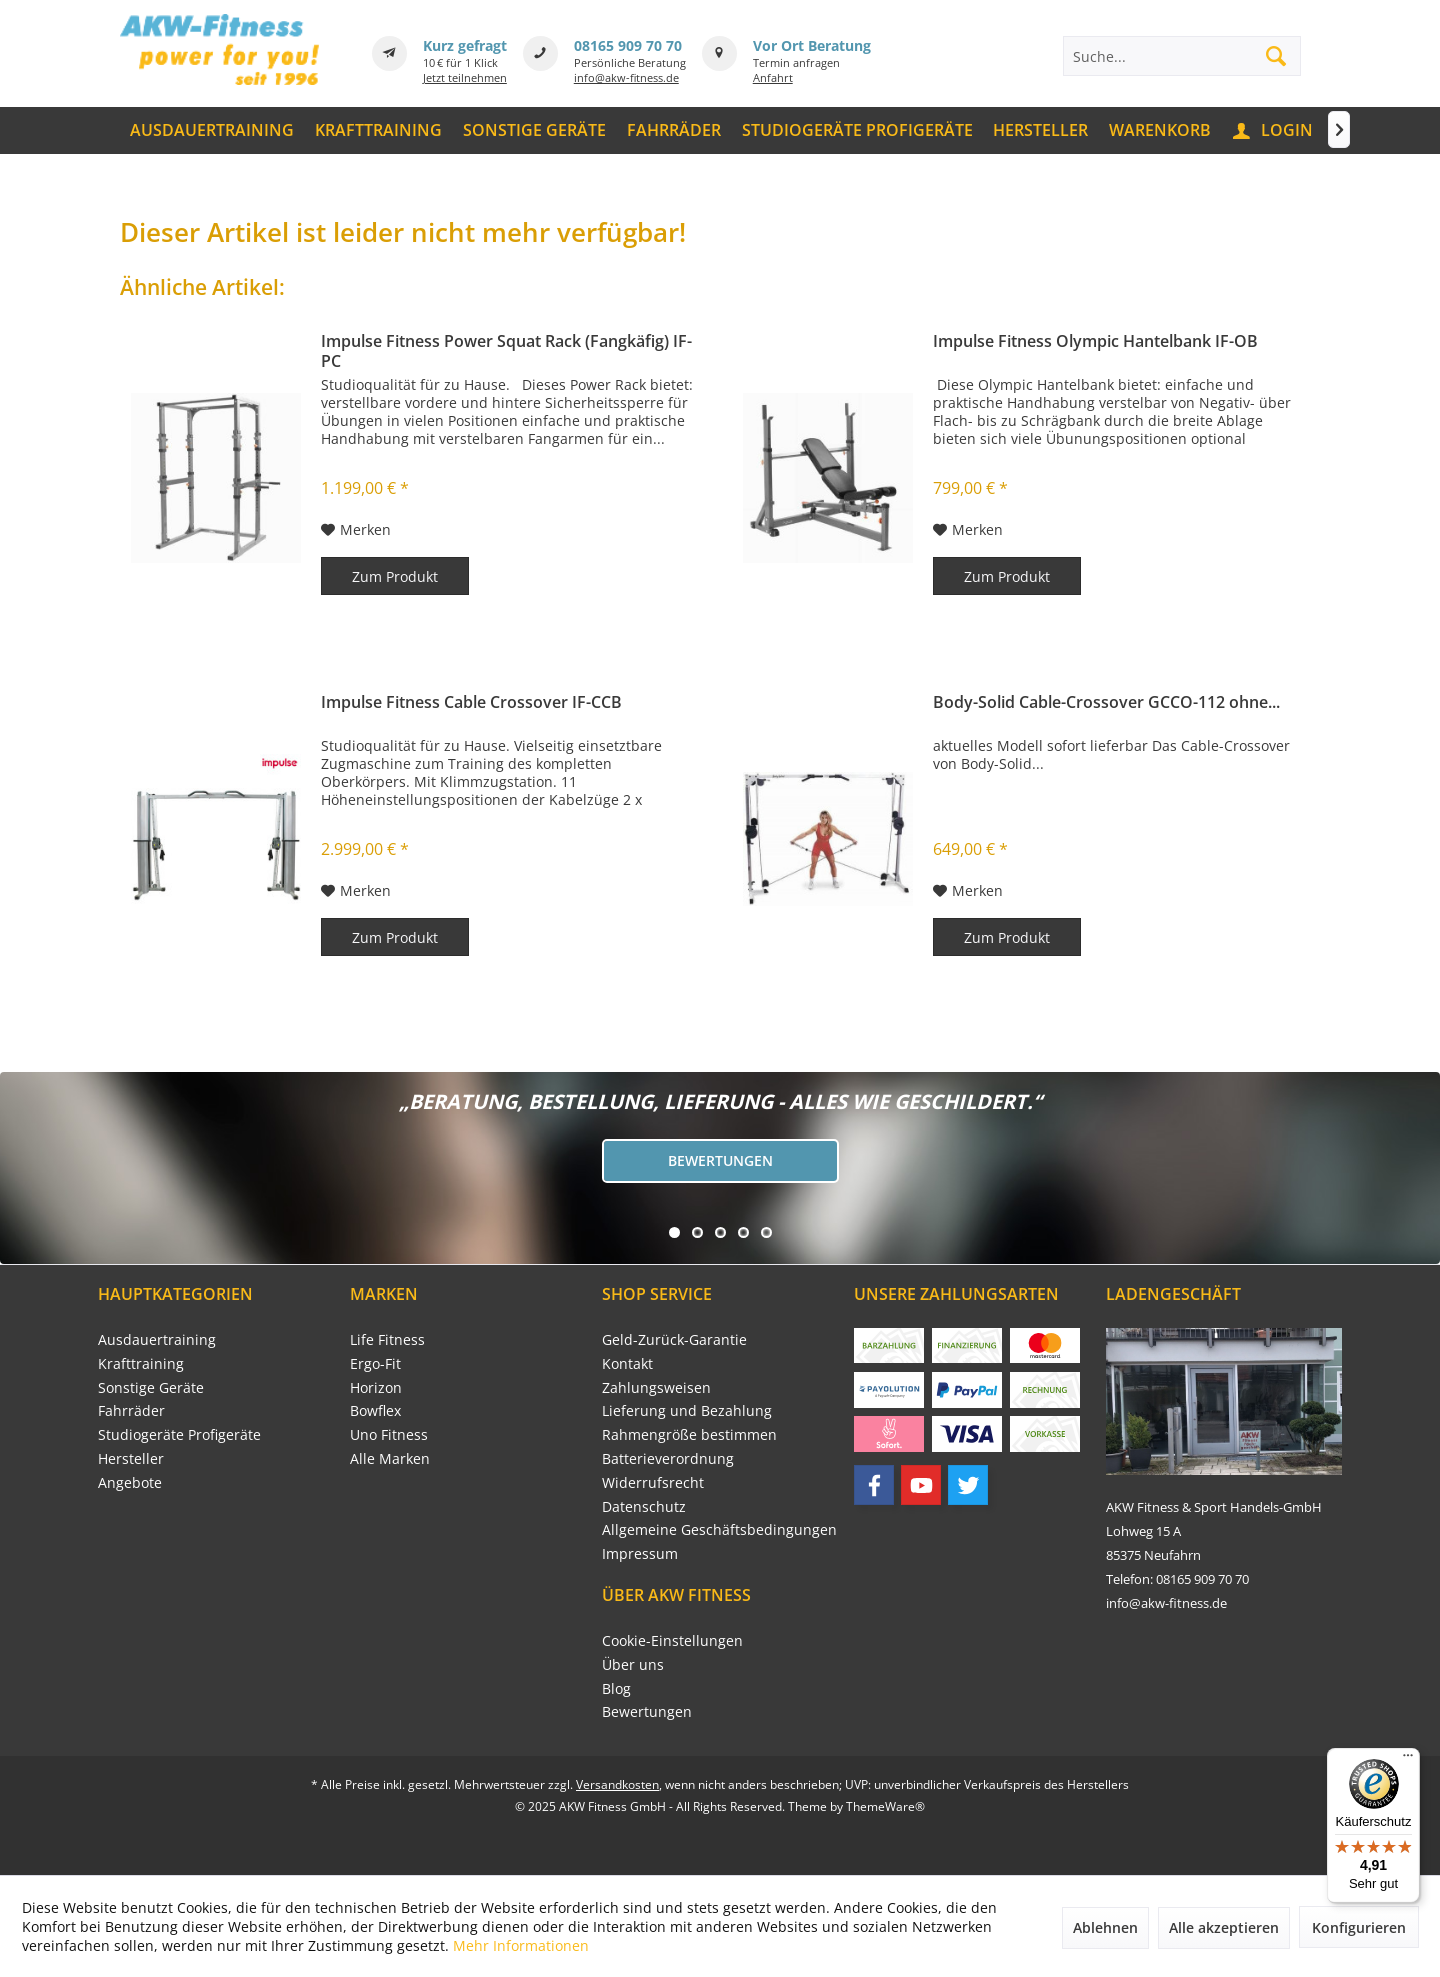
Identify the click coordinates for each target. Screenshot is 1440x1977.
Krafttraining (141, 1363)
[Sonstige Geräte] (535, 130)
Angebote (130, 1482)
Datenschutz (644, 1506)
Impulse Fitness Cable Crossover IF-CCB (471, 702)
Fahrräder (131, 1410)
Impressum (640, 1553)
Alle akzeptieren (1224, 1927)
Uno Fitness (389, 1434)
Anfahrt (773, 77)
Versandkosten (617, 1784)
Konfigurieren (1359, 1927)
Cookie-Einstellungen (672, 1640)
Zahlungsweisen (656, 1387)
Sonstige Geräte (151, 1387)
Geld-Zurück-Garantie (674, 1339)
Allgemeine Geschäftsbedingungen (719, 1529)
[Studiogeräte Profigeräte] (857, 130)
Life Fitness (387, 1339)
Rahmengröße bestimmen (689, 1434)
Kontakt (627, 1363)
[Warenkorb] (1160, 130)
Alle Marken (390, 1458)
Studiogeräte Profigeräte (179, 1434)
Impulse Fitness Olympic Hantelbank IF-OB (1095, 341)
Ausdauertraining (157, 1339)
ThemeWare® (885, 1806)
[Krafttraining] (379, 130)
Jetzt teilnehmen (465, 77)
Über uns (633, 1664)
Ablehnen (1105, 1927)
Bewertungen (720, 1160)
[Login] (1274, 130)
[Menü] (1408, 1760)
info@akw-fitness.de (626, 77)
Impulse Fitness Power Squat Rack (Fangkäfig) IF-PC (506, 351)
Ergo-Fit (375, 1363)
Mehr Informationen (521, 1945)
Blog (616, 1688)
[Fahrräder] (673, 130)
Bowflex (375, 1410)
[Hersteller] (1041, 130)
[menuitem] (212, 130)
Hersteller (131, 1458)
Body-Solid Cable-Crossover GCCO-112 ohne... (1106, 702)
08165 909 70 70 (628, 45)
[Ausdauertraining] (212, 130)
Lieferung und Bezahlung (687, 1410)
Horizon (376, 1387)
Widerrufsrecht (653, 1482)
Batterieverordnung (668, 1458)
